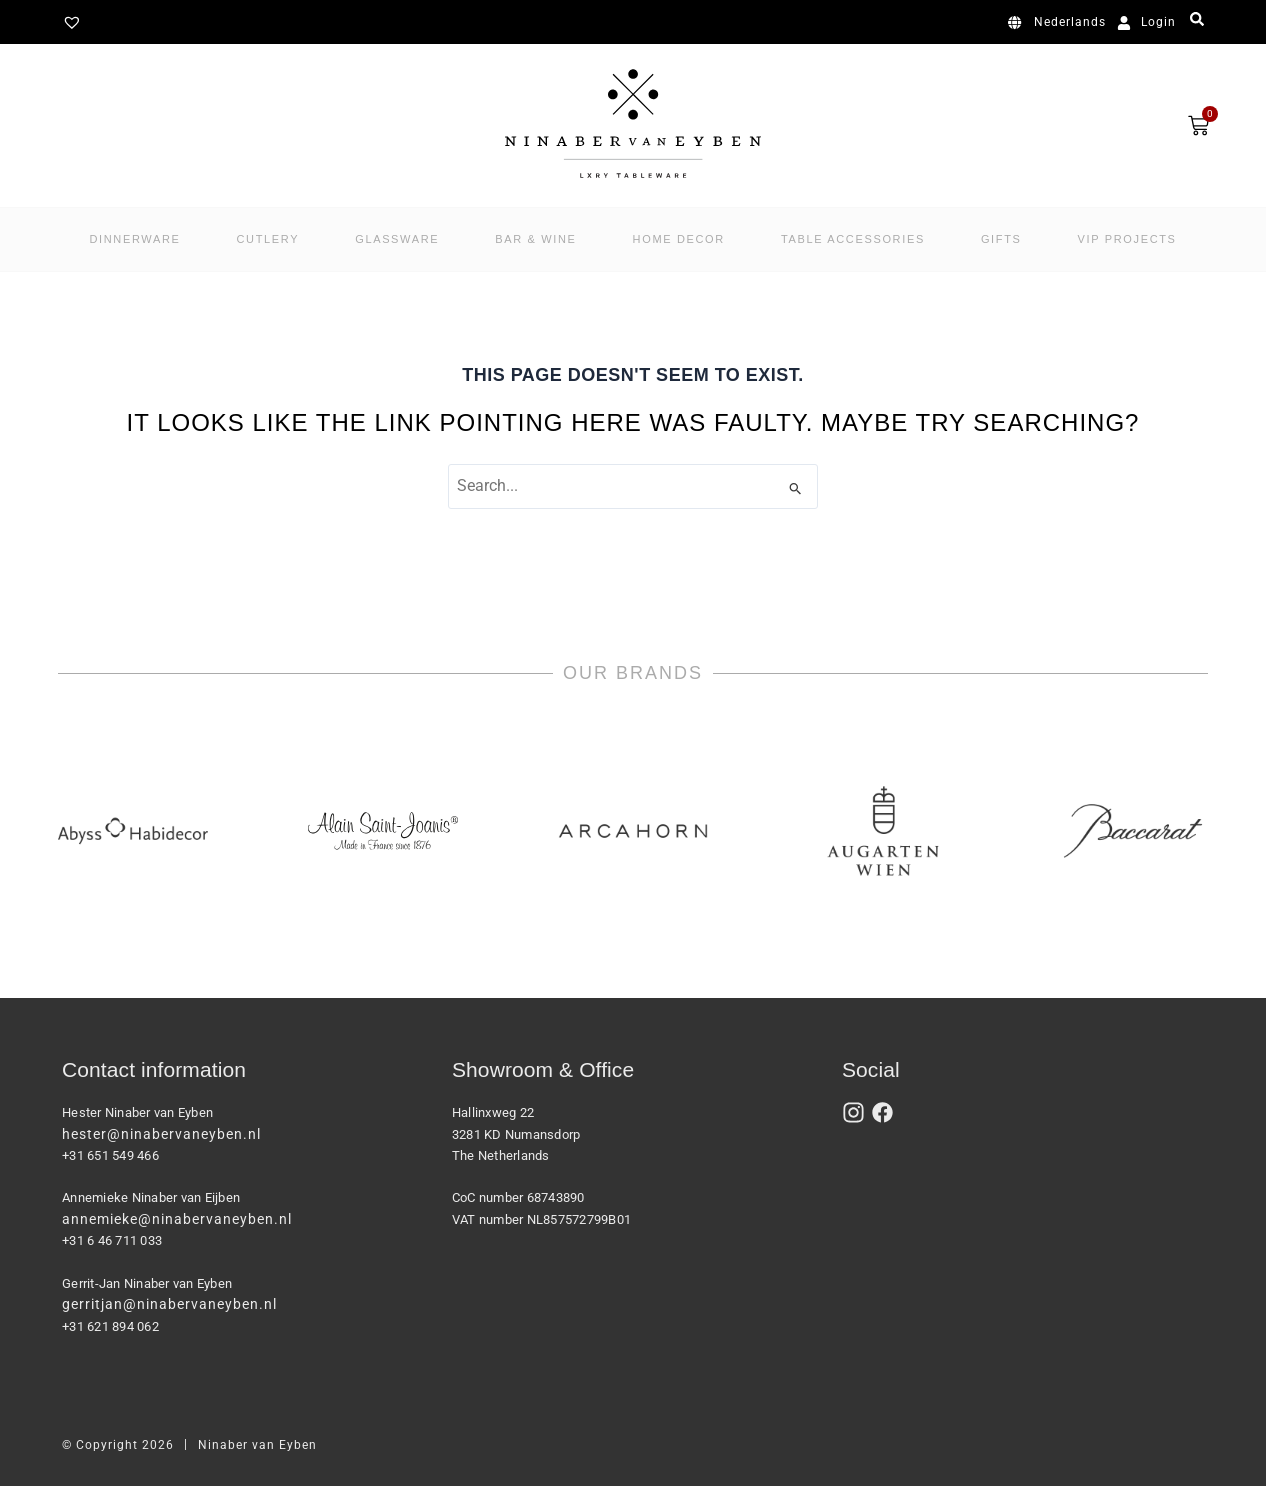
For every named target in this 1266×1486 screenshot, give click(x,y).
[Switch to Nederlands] (1060, 23)
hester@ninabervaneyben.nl (161, 1134)
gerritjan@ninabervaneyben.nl (169, 1304)
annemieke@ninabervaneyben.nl (177, 1219)
